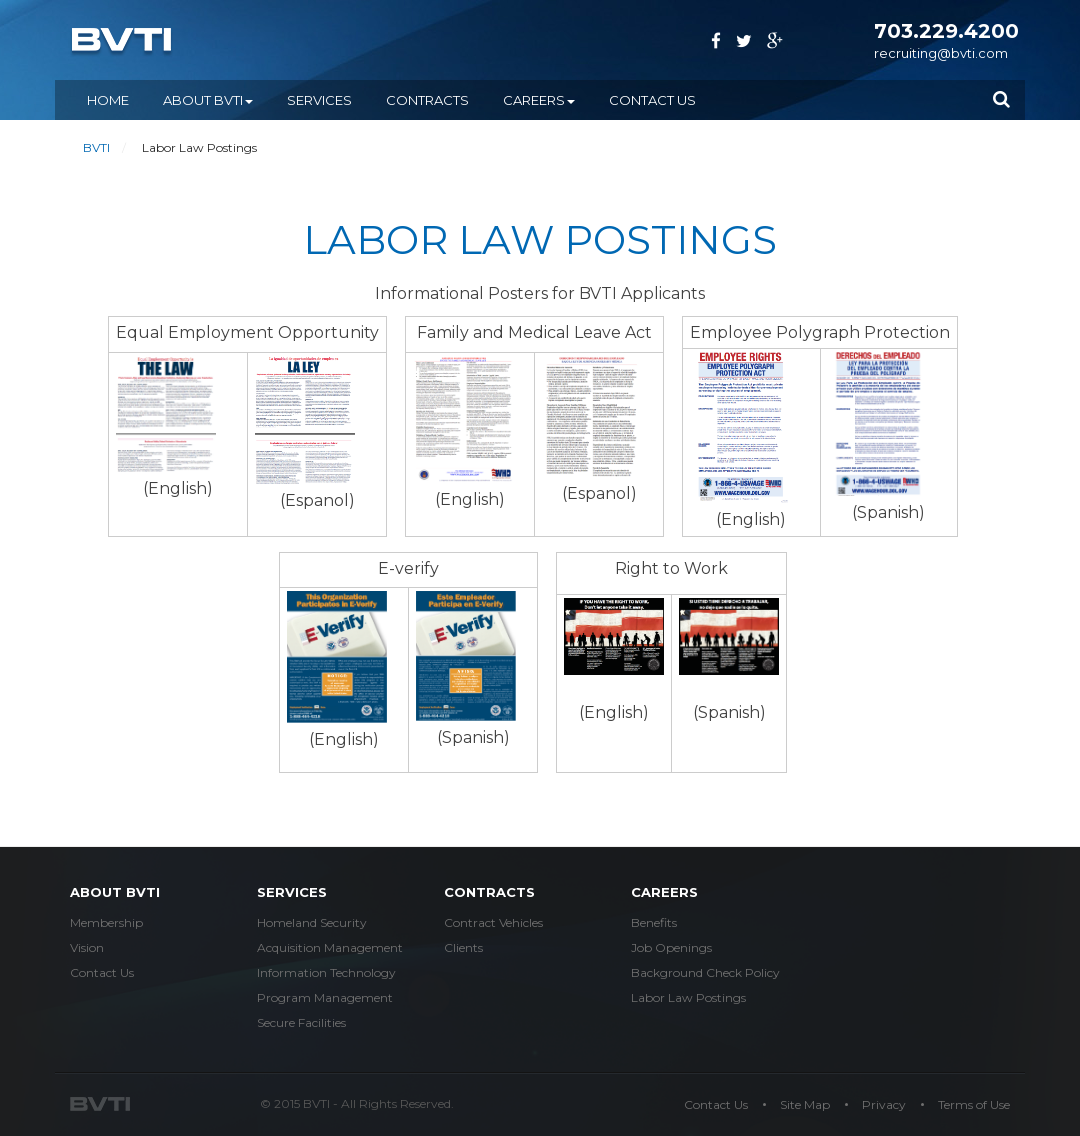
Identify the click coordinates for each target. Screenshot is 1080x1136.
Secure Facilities (301, 1022)
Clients (463, 947)
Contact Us (652, 100)
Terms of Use (974, 1104)
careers (664, 892)
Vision (87, 947)
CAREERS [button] (539, 100)
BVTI (96, 147)
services (292, 892)
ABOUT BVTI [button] (208, 100)
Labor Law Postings (688, 997)
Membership (106, 922)
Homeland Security (312, 922)
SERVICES (319, 100)
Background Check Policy (705, 972)
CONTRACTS (427, 100)
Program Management (325, 997)
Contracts (489, 892)
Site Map (805, 1104)
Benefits (654, 922)
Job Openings (671, 947)
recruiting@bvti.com (941, 53)
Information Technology (326, 972)
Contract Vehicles (493, 922)
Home (108, 100)
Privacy (884, 1104)
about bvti (115, 892)
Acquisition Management (330, 947)
